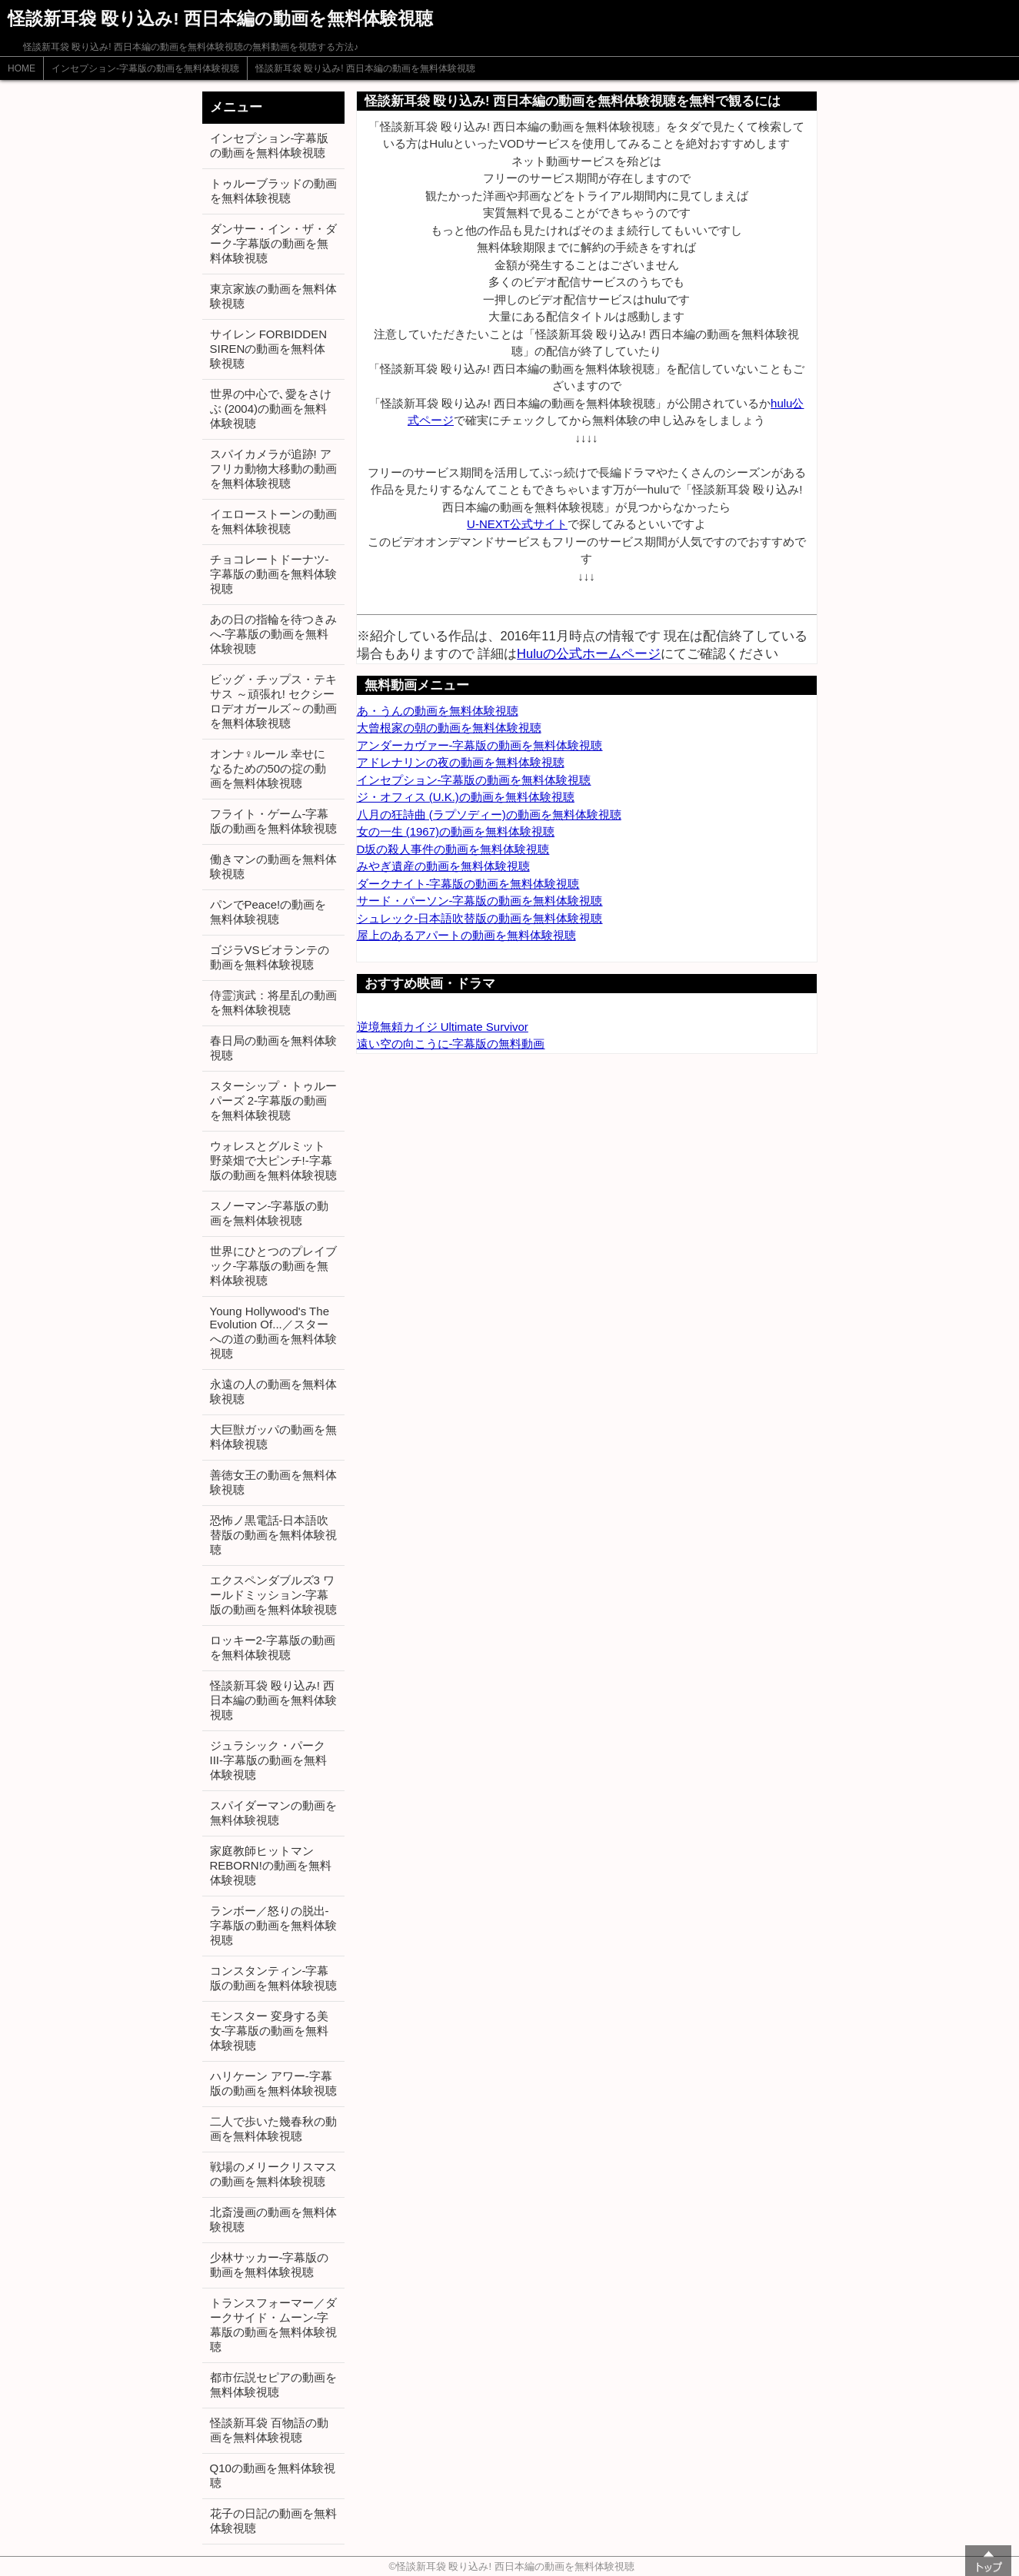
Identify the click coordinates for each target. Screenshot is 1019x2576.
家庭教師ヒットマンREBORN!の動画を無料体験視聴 (270, 1865)
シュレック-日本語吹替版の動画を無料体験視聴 (480, 918)
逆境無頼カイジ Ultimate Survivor (442, 1026)
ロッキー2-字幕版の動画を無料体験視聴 (272, 1647)
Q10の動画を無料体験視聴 (272, 2475)
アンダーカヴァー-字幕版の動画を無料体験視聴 (480, 745)
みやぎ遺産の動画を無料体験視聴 (443, 866)
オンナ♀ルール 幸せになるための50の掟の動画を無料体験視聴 (268, 768)
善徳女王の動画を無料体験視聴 (273, 1482)
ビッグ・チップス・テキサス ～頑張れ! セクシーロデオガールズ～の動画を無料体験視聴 (273, 701)
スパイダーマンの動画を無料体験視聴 (273, 1812)
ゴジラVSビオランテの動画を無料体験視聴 (269, 957)
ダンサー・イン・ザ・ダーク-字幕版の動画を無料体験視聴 (273, 243)
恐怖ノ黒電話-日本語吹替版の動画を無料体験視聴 (273, 1535)
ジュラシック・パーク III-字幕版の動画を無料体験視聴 (269, 1760)
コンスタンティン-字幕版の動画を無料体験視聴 (273, 1978)
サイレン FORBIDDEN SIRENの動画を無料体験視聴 (269, 348)
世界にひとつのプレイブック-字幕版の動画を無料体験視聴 (273, 1266)
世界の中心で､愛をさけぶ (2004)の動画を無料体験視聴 (270, 408)
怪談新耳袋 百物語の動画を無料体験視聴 (269, 2430)
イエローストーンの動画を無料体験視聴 (273, 521)
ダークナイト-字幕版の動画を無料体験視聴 (468, 883)
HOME (21, 68)
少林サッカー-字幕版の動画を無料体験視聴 (269, 2265)
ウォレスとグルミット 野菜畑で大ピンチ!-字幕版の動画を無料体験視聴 (273, 1160)
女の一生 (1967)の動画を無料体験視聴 (456, 831)
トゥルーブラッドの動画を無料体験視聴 (273, 190)
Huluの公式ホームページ (589, 653)
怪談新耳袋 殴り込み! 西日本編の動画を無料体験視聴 (365, 68)
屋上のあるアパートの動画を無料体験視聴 (466, 935)
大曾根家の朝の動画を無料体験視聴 (449, 727)
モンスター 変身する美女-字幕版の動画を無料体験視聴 (269, 2030)
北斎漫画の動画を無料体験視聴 (273, 2219)
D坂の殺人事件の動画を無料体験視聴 (453, 849)
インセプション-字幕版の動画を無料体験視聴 (145, 68)
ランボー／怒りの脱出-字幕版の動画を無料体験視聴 (273, 1925)
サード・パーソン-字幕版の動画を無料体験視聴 (480, 900)
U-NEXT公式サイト (517, 523)
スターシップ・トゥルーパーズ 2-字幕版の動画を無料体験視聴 (273, 1100)
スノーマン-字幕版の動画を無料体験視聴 (269, 1213)
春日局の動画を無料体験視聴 (273, 1048)
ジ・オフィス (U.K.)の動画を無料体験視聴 (465, 796)
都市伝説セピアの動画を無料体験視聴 (273, 2384)
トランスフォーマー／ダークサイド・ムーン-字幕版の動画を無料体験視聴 (273, 2324)
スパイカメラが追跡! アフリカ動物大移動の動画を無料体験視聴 (273, 468)
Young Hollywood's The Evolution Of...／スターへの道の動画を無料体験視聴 (273, 1332)
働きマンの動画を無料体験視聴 (273, 866)
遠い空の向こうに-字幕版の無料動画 (451, 1043)
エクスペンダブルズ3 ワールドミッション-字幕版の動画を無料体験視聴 (273, 1595)
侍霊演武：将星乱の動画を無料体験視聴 (273, 1002)
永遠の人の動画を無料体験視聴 (273, 1391)
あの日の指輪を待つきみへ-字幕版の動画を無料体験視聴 (273, 634)
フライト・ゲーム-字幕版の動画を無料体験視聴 (273, 821)
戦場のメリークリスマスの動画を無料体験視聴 (273, 2174)
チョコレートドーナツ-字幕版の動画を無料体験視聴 (273, 574)
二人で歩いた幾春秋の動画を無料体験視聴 (273, 2128)
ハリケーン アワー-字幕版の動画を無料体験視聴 (273, 2083)
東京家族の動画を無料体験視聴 (273, 296)
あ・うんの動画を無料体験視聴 (437, 710)
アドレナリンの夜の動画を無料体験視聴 (460, 762)
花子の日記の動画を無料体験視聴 (273, 2520)
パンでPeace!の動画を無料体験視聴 (268, 912)
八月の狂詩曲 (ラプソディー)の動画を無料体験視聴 (489, 814)
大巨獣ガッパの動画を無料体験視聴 (273, 1437)
